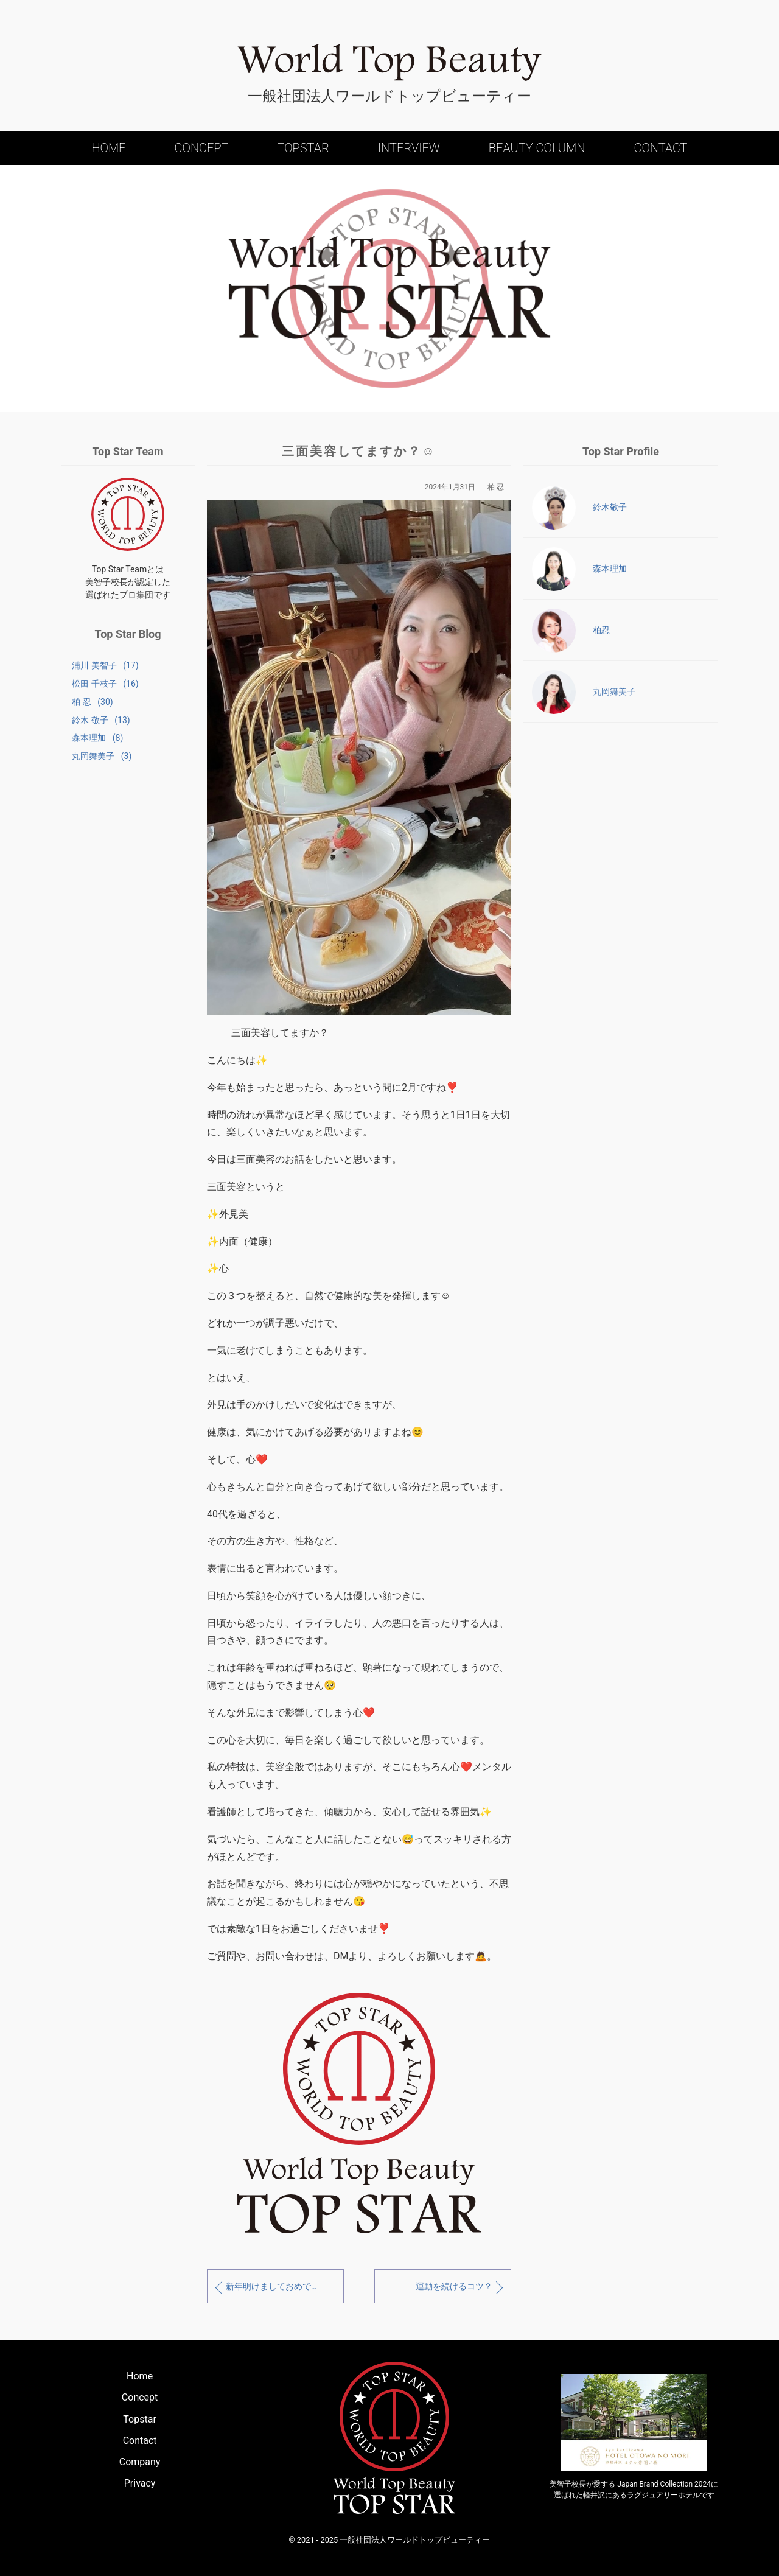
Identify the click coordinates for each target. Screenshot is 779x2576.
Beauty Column (537, 148)
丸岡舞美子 (99, 761)
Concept (202, 148)
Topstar (303, 148)
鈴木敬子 (579, 508)
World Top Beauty (389, 63)
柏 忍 (89, 704)
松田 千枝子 (102, 684)
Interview (409, 148)
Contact (660, 148)
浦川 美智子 (102, 665)
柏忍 (571, 631)
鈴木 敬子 (98, 722)
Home (108, 148)
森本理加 (95, 742)
